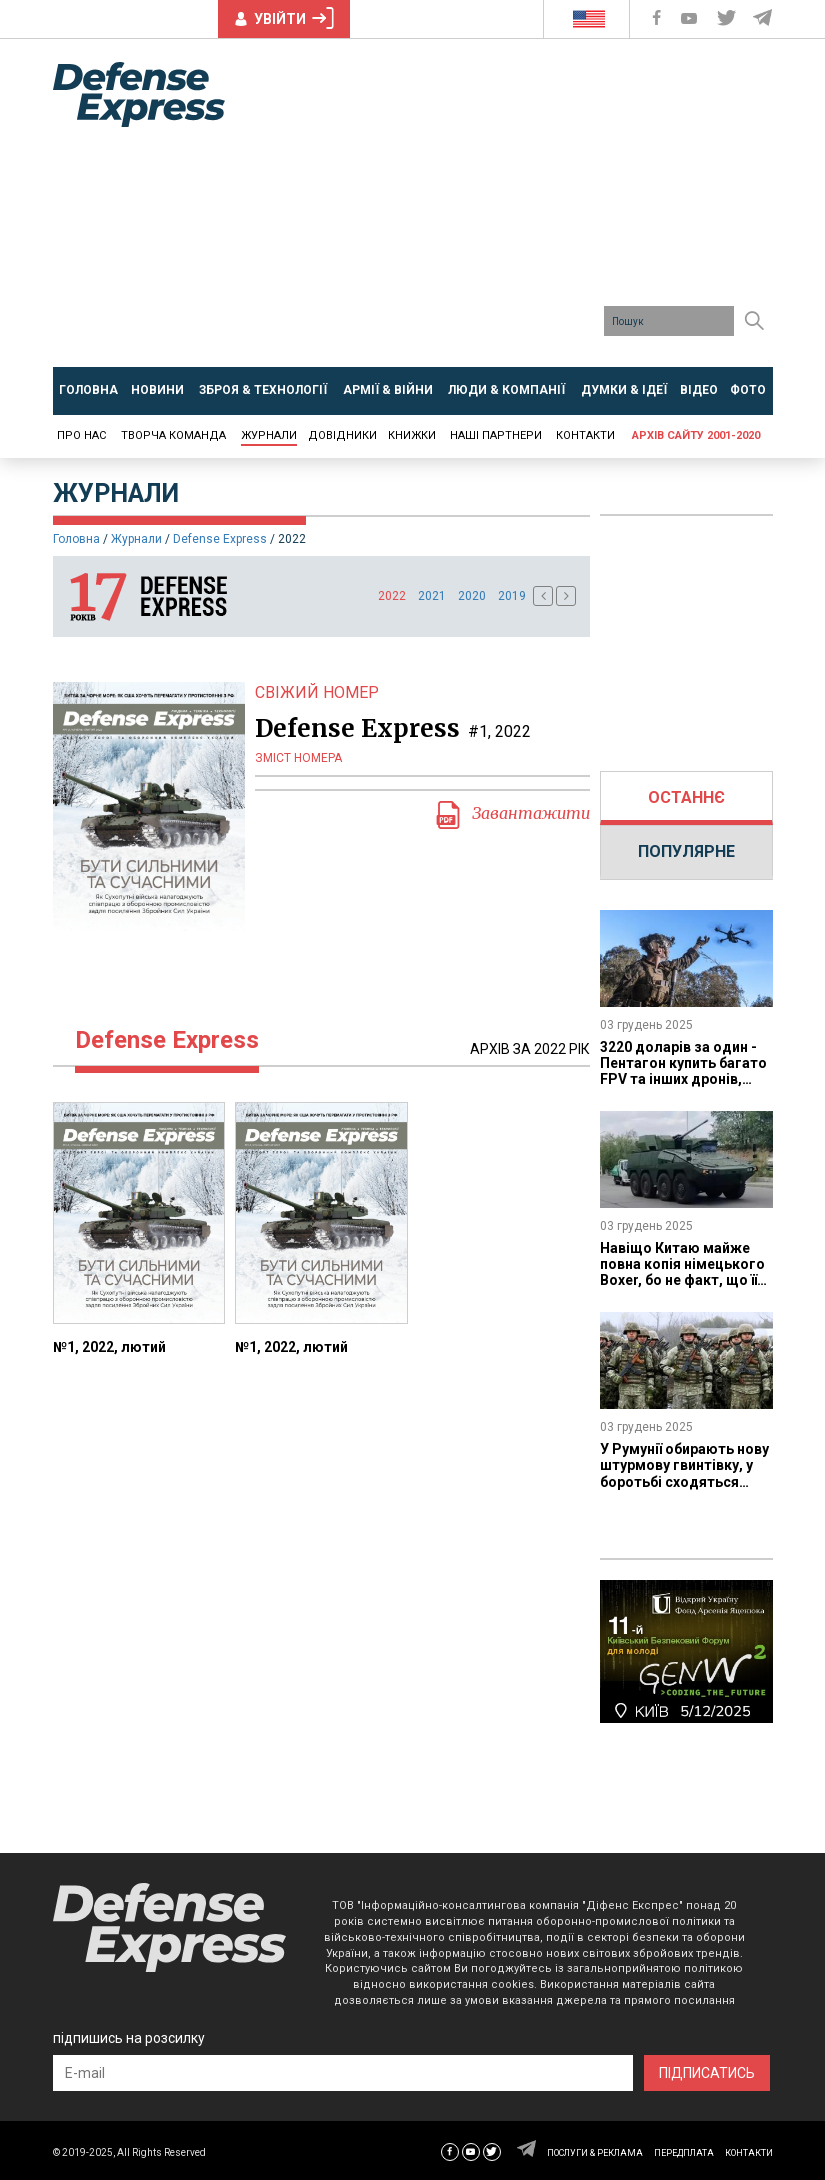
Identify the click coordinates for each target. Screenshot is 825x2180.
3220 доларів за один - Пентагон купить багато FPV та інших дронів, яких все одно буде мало (683, 1079)
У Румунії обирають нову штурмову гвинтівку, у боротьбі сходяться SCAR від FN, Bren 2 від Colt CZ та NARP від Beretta (684, 1489)
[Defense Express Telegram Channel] (764, 18)
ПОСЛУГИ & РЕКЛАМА (595, 2153)
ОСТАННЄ (686, 797)
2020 (472, 596)
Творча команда (173, 435)
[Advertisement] (530, 210)
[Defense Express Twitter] (728, 18)
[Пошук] (755, 321)
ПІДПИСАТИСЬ (707, 2073)
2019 (512, 596)
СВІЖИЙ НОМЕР (317, 692)
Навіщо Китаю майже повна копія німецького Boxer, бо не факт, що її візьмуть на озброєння (682, 1272)
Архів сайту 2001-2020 (696, 435)
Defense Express (220, 539)
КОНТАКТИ (749, 2153)
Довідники (342, 435)
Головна (76, 539)
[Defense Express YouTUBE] (691, 18)
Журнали (269, 435)
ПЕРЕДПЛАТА (684, 2153)
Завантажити (512, 815)
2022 (392, 596)
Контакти (585, 435)
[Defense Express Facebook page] (658, 18)
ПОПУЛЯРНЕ (686, 851)
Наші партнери (496, 435)
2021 (432, 596)
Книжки (412, 435)
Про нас (81, 435)
